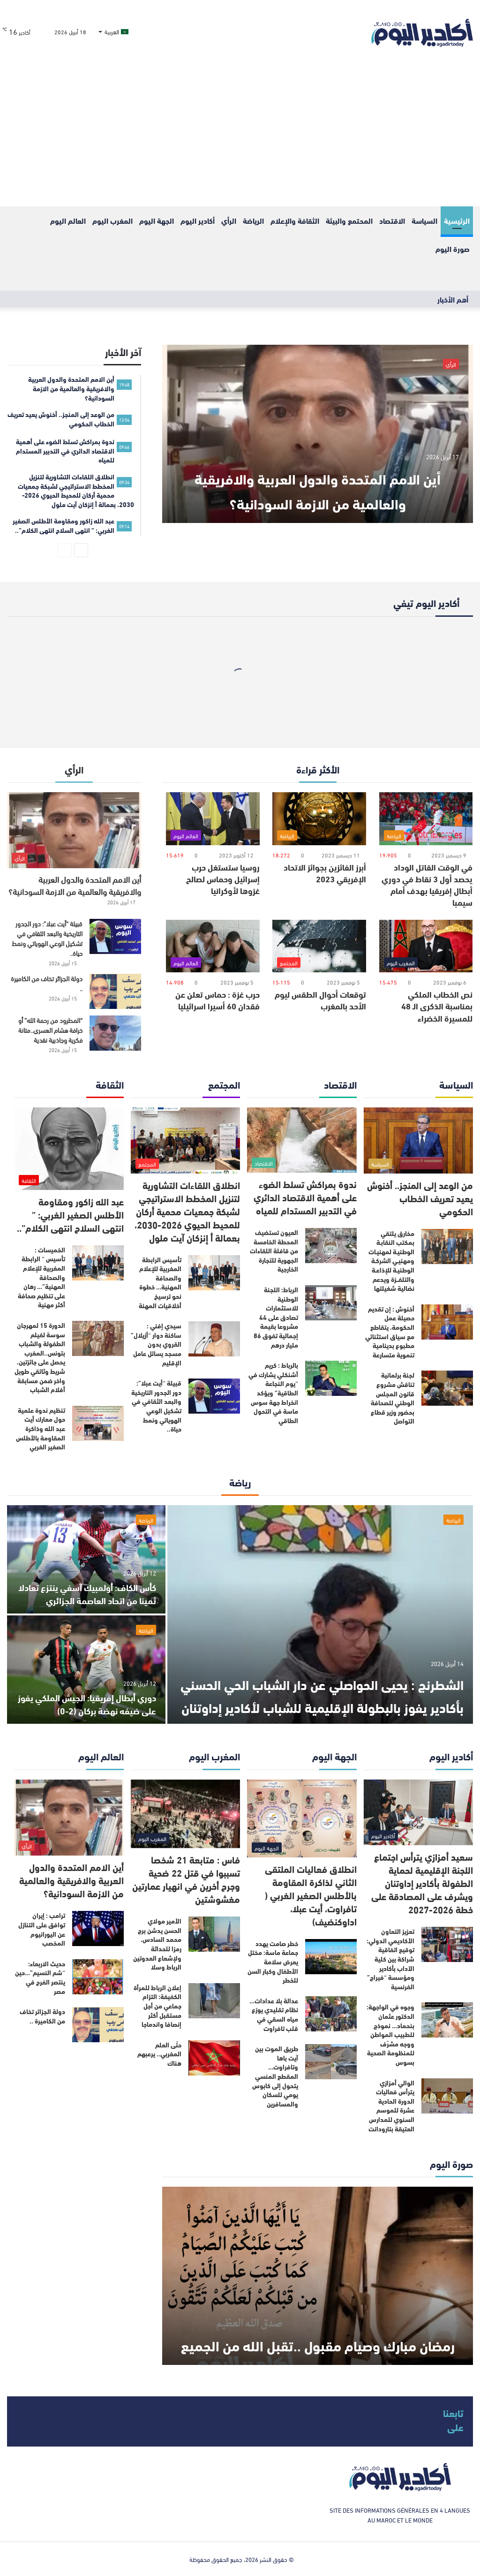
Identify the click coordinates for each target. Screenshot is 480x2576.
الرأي (228, 220)
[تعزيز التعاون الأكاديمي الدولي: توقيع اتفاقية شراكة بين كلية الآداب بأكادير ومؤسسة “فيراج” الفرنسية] (447, 1944)
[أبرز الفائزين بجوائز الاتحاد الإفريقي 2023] (319, 818)
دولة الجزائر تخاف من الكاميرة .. (46, 983)
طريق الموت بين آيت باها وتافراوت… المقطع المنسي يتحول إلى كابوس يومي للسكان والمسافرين (275, 2076)
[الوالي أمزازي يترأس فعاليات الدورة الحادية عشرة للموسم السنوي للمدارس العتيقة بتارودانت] (447, 2096)
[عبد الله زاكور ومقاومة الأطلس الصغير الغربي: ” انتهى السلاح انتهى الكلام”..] (69, 1148)
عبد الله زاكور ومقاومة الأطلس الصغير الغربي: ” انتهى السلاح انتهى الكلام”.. (70, 1214)
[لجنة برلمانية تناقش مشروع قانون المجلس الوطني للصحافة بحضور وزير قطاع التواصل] (447, 1388)
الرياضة (253, 220)
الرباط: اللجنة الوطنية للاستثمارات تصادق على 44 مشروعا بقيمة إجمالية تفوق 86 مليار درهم (276, 1317)
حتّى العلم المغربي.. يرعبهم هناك (159, 2053)
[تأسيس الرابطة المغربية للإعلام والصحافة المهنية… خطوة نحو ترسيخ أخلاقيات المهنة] (214, 1272)
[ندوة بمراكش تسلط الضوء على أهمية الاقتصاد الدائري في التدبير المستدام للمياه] (302, 1140)
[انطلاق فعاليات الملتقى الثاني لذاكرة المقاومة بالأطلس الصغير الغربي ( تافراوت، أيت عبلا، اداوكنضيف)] (302, 1818)
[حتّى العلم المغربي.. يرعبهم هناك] (214, 2058)
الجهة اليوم (156, 220)
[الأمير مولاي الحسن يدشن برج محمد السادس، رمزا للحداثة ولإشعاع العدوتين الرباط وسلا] (214, 1934)
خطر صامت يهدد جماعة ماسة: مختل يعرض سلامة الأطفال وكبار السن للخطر (273, 1961)
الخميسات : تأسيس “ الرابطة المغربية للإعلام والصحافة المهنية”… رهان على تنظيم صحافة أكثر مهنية (41, 1277)
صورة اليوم (452, 248)
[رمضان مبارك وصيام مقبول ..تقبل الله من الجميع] (317, 2276)
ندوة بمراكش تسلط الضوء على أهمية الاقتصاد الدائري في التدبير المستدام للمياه (305, 1197)
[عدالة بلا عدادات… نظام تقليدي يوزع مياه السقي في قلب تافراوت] (331, 2013)
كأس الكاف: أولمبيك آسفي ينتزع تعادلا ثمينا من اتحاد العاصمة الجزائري (94, 1586)
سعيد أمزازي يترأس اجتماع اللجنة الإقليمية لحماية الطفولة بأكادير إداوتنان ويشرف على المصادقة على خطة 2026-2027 (422, 1882)
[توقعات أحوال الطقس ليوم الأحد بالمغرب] (319, 946)
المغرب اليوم (112, 220)
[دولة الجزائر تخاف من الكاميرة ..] (115, 991)
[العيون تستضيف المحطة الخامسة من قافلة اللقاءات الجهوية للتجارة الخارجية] (331, 1245)
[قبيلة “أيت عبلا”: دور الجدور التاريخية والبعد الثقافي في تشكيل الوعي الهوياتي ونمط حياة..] (115, 936)
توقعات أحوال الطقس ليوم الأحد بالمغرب (320, 1000)
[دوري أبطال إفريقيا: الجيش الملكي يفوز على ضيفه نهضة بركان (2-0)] (86, 1669)
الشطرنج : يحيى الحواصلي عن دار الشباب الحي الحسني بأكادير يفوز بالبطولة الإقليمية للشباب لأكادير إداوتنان (320, 1682)
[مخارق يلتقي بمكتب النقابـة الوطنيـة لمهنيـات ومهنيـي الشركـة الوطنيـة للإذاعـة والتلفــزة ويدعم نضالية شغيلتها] (447, 1246)
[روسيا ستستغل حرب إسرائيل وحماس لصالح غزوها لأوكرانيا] (213, 818)
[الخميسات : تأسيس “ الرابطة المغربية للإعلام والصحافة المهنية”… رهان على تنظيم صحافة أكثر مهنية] (98, 1262)
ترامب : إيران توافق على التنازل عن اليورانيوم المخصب (41, 1929)
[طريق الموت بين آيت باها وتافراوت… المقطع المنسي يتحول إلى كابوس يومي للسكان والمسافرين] (331, 2061)
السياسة (424, 220)
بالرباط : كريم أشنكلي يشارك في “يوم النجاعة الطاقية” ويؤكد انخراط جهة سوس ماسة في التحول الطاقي (273, 1392)
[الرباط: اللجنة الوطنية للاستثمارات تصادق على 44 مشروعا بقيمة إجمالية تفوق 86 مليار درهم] (331, 1302)
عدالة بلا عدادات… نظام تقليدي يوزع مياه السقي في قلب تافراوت (273, 2014)
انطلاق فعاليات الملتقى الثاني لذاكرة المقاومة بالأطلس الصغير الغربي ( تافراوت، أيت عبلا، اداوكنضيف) (311, 1895)
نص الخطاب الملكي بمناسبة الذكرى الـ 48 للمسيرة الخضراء (436, 1005)
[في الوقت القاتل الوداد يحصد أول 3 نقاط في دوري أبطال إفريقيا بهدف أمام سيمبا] (426, 818)
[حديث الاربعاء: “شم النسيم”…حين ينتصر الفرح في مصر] (98, 1976)
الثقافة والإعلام (294, 220)
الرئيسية (457, 220)
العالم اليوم (68, 220)
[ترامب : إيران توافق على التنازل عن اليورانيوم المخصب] (98, 1928)
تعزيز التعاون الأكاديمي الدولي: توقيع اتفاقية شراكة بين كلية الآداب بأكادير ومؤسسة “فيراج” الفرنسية (390, 1959)
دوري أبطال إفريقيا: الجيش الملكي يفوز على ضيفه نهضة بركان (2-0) (92, 1703)
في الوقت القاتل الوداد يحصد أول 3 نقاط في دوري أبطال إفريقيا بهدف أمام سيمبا (427, 884)
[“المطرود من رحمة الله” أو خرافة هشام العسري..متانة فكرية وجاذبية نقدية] (115, 1033)
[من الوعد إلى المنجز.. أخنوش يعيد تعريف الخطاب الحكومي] (418, 1140)
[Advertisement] (240, 136)
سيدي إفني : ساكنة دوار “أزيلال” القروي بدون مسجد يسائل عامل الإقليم (156, 1343)
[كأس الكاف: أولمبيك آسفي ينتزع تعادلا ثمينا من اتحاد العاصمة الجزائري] (86, 1559)
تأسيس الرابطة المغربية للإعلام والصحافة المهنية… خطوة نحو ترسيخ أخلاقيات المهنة (160, 1282)
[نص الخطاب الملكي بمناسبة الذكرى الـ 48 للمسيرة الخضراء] (426, 946)
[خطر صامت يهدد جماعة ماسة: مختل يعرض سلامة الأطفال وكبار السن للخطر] (331, 1956)
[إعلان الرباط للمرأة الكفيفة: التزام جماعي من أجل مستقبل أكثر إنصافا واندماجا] (214, 2000)
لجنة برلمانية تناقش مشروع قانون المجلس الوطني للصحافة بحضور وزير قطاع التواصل (392, 1398)
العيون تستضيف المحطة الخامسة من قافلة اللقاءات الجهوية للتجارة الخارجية (274, 1250)
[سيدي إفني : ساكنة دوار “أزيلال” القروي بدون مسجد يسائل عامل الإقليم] (214, 1338)
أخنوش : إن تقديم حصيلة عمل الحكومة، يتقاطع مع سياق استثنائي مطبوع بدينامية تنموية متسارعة (389, 1332)
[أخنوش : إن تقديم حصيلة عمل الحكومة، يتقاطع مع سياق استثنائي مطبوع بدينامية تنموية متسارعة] (447, 1322)
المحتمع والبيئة (349, 220)
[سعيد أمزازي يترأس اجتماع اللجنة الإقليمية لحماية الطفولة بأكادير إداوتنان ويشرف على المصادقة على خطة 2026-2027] (418, 1813)
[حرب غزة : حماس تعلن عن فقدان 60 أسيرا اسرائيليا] (213, 946)
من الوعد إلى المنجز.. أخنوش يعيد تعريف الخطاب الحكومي (420, 1198)
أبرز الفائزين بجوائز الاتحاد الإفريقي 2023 (325, 872)
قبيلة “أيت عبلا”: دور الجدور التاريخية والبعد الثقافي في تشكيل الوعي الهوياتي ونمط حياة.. (47, 938)
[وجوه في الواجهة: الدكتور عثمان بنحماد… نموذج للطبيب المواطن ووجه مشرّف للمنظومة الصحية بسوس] (447, 2020)
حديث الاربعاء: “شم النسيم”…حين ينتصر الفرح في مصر (40, 1977)
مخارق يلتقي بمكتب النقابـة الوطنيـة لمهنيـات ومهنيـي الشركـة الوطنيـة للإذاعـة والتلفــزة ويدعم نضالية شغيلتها (391, 1261)
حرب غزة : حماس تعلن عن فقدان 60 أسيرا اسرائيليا (217, 1000)
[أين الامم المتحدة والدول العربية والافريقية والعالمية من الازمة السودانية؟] (317, 434)
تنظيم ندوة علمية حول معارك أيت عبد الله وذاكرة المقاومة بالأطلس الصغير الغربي (40, 1428)
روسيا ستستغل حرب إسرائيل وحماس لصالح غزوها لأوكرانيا (223, 878)
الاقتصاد (392, 220)
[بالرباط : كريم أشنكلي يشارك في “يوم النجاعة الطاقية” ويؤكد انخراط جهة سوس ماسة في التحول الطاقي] (331, 1378)
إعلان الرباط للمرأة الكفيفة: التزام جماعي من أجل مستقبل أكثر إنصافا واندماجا (157, 2005)
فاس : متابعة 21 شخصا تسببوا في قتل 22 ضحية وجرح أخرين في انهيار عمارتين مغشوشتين (186, 1878)
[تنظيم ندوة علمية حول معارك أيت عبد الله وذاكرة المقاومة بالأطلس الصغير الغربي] (98, 1423)
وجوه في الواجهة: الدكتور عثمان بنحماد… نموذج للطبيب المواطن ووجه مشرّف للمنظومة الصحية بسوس (390, 2034)
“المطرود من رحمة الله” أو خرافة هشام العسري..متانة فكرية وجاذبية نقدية (50, 1030)
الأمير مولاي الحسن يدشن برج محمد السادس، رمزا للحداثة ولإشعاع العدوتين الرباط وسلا (157, 1944)
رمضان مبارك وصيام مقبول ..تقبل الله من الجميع (317, 2331)
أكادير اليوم (197, 220)
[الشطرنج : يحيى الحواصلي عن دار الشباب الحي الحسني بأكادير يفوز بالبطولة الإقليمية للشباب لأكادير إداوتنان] (320, 1614)
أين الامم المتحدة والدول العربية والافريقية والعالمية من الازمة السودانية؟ (318, 475)
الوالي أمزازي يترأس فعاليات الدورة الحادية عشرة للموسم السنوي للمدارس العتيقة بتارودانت (391, 2105)
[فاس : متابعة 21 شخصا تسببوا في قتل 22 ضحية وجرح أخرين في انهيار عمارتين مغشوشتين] (185, 1814)
